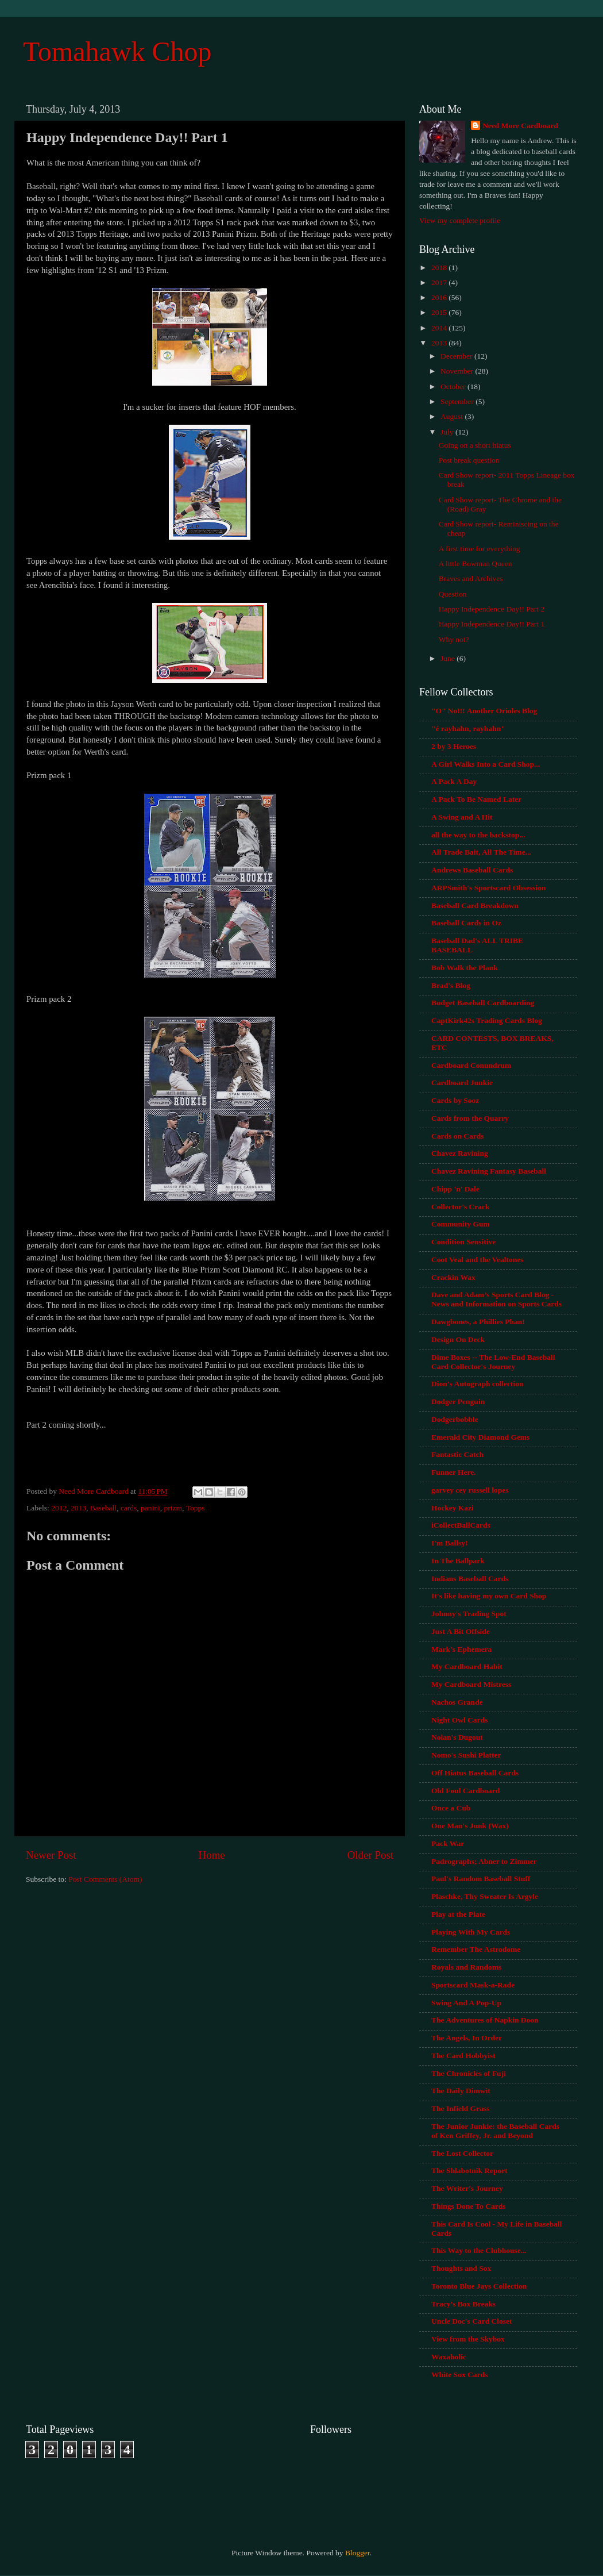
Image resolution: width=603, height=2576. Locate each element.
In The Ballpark (458, 1560)
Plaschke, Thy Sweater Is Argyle (484, 1896)
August (452, 416)
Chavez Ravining (459, 1153)
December (457, 356)
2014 (440, 328)
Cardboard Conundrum (471, 1065)
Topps (195, 1508)
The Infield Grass (460, 2108)
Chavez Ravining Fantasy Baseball (488, 1171)
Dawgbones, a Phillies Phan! (478, 1321)
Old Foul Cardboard (465, 1790)
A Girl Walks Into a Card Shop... (485, 764)
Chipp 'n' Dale (455, 1189)
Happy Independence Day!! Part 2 (491, 609)
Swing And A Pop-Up (466, 2002)
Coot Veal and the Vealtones (477, 1259)
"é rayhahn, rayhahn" (468, 728)
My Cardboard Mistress (471, 1684)
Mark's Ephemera (461, 1649)
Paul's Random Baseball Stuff (480, 1878)
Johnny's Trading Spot (469, 1613)
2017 (440, 282)
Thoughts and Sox (461, 2268)
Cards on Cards (457, 1136)
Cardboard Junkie (462, 1082)
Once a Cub (450, 1808)
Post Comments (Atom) (105, 1879)
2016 (440, 297)
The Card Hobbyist (463, 2055)
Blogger (357, 2552)
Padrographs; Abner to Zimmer (484, 1861)
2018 (440, 267)
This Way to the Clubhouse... (479, 2250)
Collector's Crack (460, 1206)
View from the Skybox (468, 2339)
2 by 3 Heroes (453, 746)
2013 (78, 1508)
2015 (440, 312)
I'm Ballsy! (449, 1543)
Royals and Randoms (466, 1967)
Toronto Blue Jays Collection (479, 2286)
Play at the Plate (458, 1914)
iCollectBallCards (460, 1525)
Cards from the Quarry (470, 1118)
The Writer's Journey (467, 2188)
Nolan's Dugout (457, 1737)
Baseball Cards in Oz (466, 922)
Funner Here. (453, 1472)
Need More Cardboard (520, 125)
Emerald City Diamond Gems (480, 1437)
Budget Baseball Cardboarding (482, 1002)
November (457, 371)
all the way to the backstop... (478, 835)
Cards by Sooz (455, 1100)
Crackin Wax (453, 1277)
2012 (59, 1508)
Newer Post (51, 1855)
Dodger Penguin (458, 1401)
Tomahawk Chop (117, 51)
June (448, 658)
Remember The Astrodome (475, 1949)
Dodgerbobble (454, 1419)
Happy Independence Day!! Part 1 (491, 624)
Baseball (103, 1508)
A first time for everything (479, 548)
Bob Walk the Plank (464, 967)
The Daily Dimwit (460, 2090)
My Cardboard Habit (466, 1666)
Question (453, 594)
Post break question (469, 460)
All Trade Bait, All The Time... (481, 852)
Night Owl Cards (459, 1720)
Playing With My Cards (470, 1932)
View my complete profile (459, 220)
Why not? (454, 639)
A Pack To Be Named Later (476, 799)
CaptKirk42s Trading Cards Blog (486, 1020)
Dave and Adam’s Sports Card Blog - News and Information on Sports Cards (496, 1299)
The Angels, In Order (466, 2037)
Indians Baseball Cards (469, 1578)
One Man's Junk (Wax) (470, 1825)
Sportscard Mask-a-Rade (473, 1985)
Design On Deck (458, 1339)
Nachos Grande (457, 1702)
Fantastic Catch (457, 1454)
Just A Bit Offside (460, 1631)
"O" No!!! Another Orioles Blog (484, 710)
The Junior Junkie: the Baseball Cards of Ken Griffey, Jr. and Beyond (495, 2131)
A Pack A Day (454, 781)
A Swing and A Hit (462, 817)
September (458, 401)
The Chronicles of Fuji (468, 2073)
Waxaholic (448, 2356)
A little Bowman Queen (475, 563)
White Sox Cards (459, 2374)
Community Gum (460, 1224)
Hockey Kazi (452, 1508)
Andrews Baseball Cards (472, 870)
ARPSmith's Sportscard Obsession (488, 887)
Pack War (447, 1843)
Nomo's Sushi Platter (466, 1755)
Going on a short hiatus (475, 445)
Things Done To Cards (468, 2206)
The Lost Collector (462, 2153)
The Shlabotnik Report (469, 2170)
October (453, 386)
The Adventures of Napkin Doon (485, 2020)
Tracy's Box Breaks (463, 2304)
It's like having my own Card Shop (488, 1595)
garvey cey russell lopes (470, 1490)
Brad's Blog (450, 985)
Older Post (370, 1855)
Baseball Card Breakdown (475, 905)
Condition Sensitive (463, 1241)
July (447, 432)
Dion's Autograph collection (477, 1383)
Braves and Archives (471, 578)
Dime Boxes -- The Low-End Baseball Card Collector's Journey (493, 1362)
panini (150, 1508)
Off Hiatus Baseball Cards (475, 1772)
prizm (173, 1508)
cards (129, 1508)
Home (212, 1855)
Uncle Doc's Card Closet (471, 2321)
